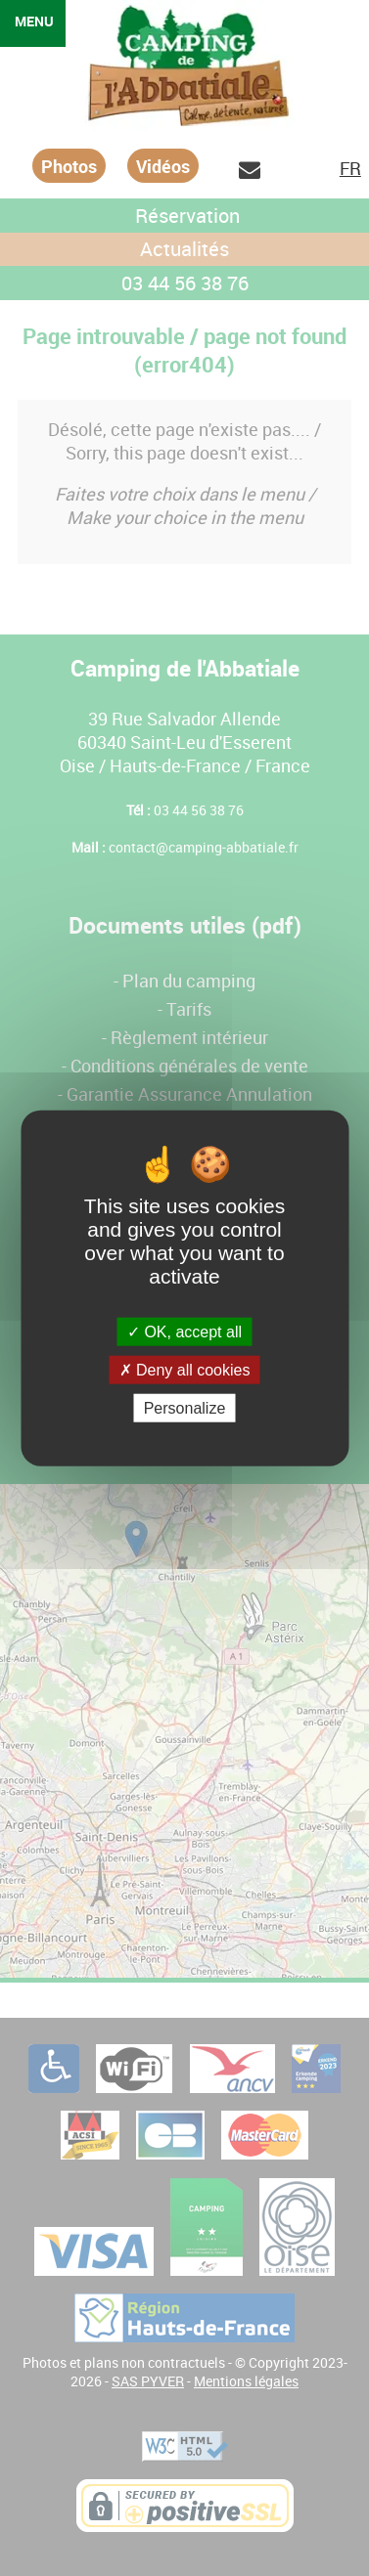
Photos (69, 166)
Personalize (185, 1408)
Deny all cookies (185, 1369)
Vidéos (163, 166)
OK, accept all (184, 1331)
